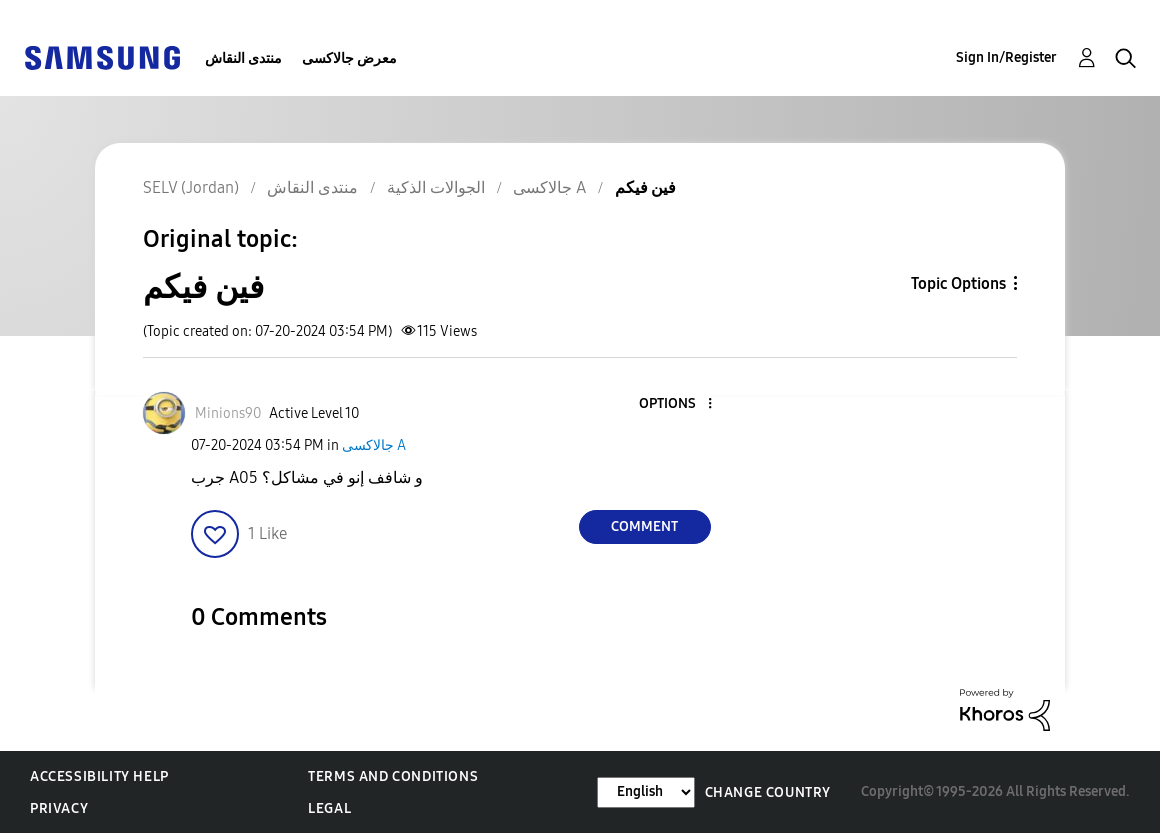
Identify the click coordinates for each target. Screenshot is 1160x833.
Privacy (59, 808)
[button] (676, 404)
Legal (329, 808)
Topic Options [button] (958, 283)
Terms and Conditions (393, 776)
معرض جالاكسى (349, 58)
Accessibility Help (99, 776)
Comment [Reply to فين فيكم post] (644, 526)
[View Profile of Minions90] (228, 413)
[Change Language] (646, 792)
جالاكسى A (374, 445)
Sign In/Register (1006, 57)
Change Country (768, 792)
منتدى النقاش (243, 58)
